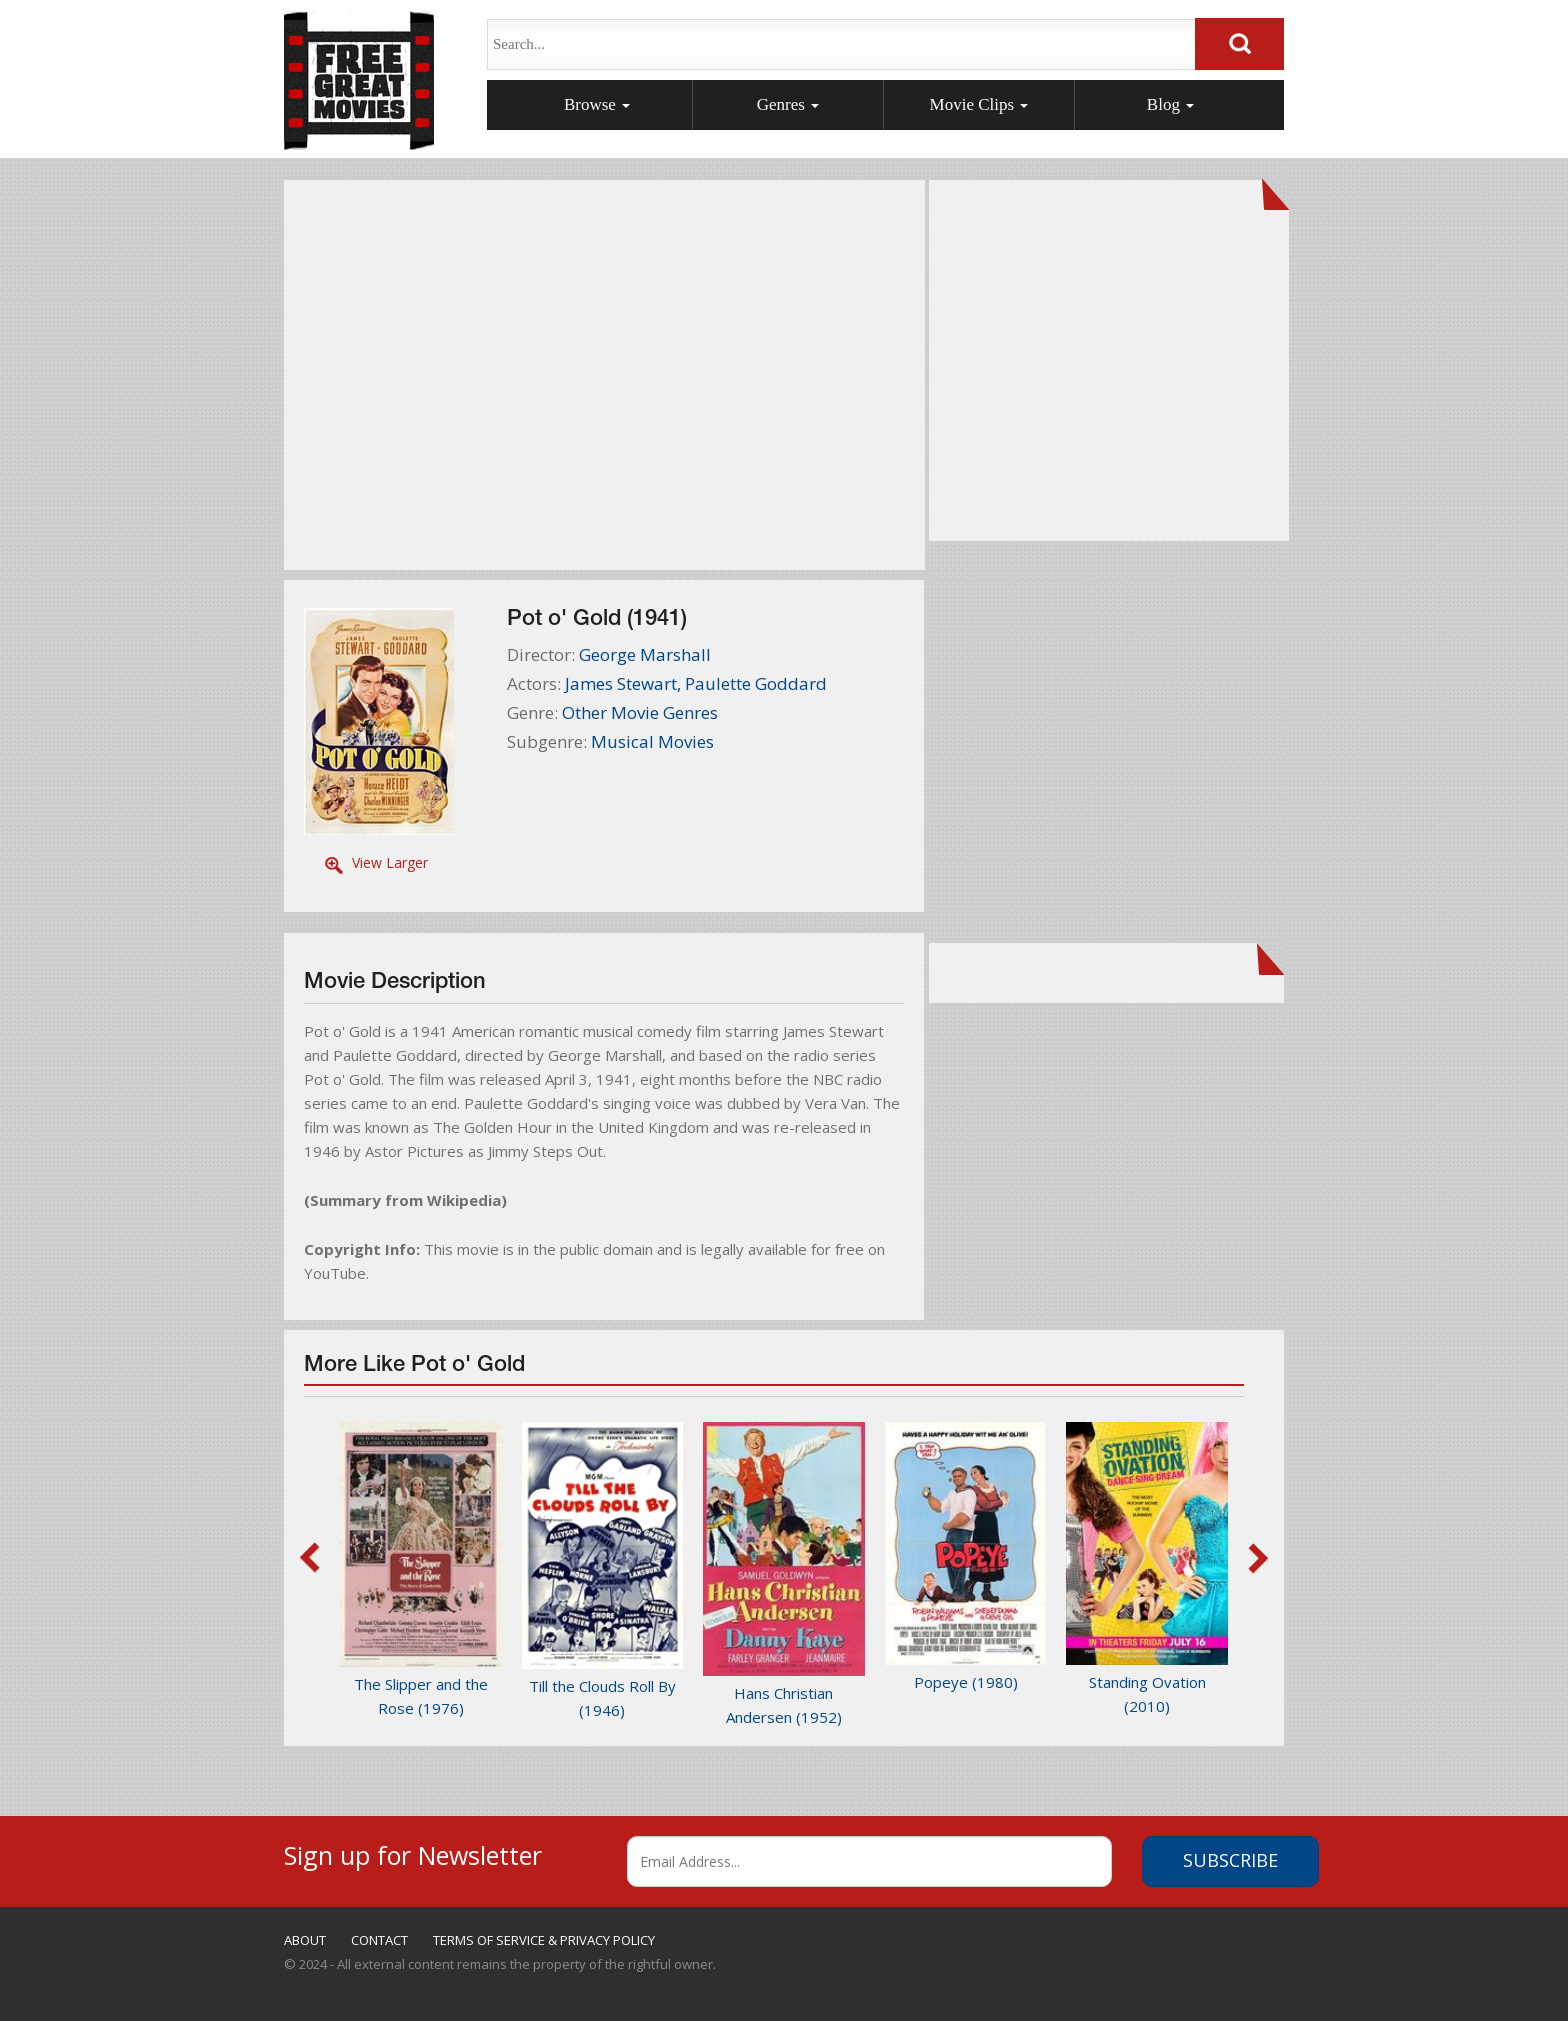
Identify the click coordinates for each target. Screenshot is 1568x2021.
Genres (788, 104)
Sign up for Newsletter (413, 1852)
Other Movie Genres (640, 712)
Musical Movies (652, 741)
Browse (597, 104)
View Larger (390, 862)
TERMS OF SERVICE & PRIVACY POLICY (544, 1940)
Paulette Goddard (756, 683)
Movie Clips (979, 104)
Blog (1170, 104)
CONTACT (379, 1940)
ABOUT (305, 1940)
